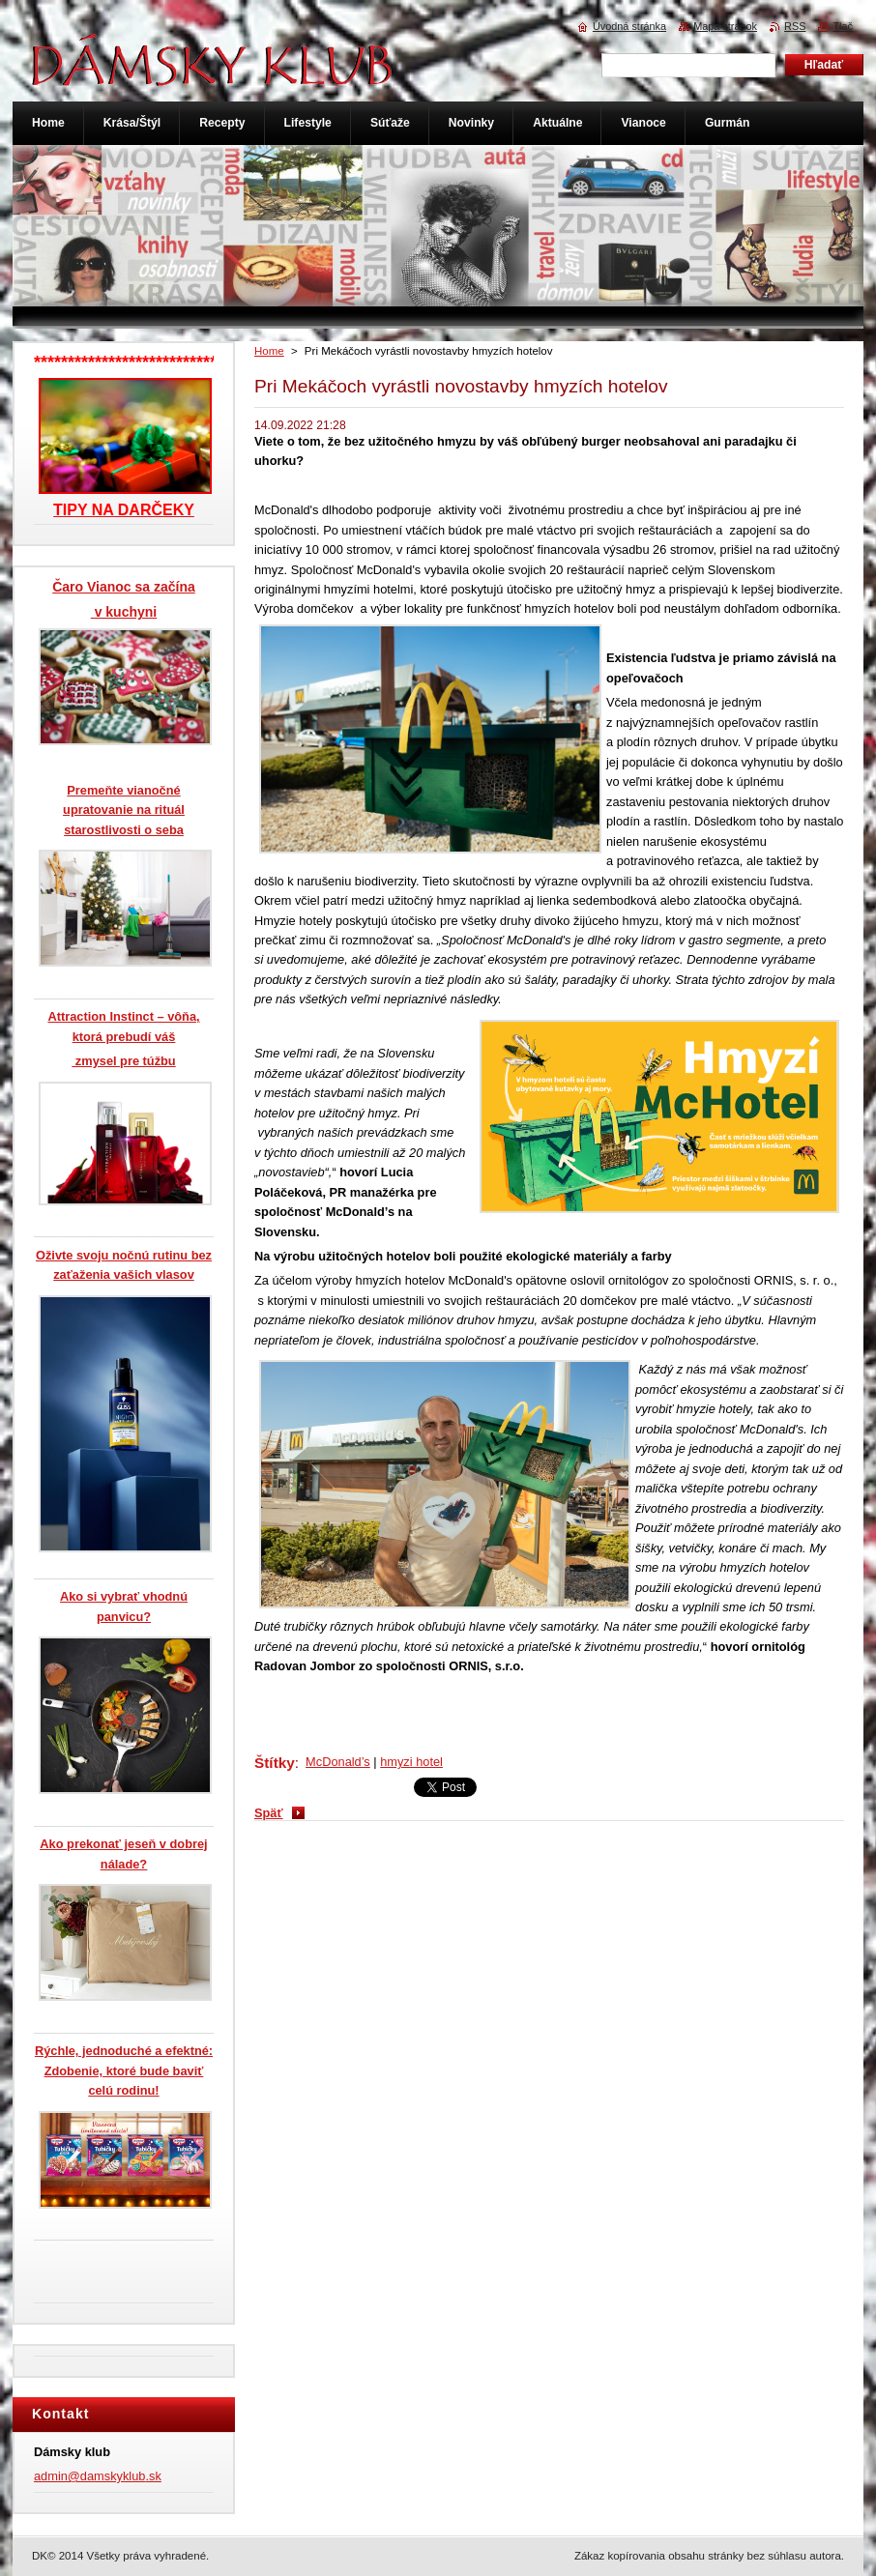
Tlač (842, 26)
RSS (794, 26)
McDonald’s (338, 1761)
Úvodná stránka (629, 26)
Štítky (274, 1762)
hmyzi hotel (411, 1761)
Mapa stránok (725, 26)
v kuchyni (124, 612)
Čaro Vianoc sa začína (123, 586)
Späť (268, 1813)
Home (269, 351)
